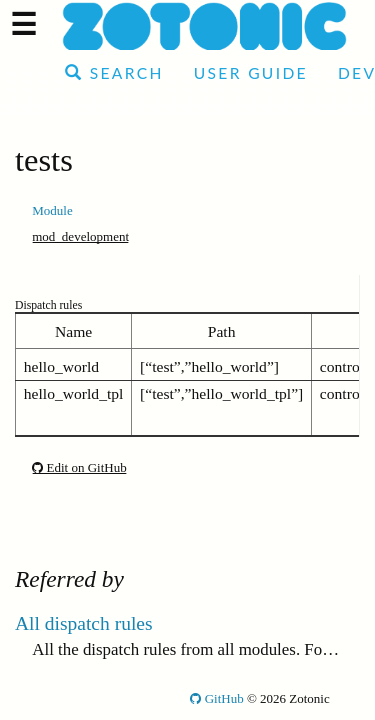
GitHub (216, 698)
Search (114, 73)
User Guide (251, 73)
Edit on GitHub (79, 467)
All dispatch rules (84, 623)
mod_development (80, 236)
